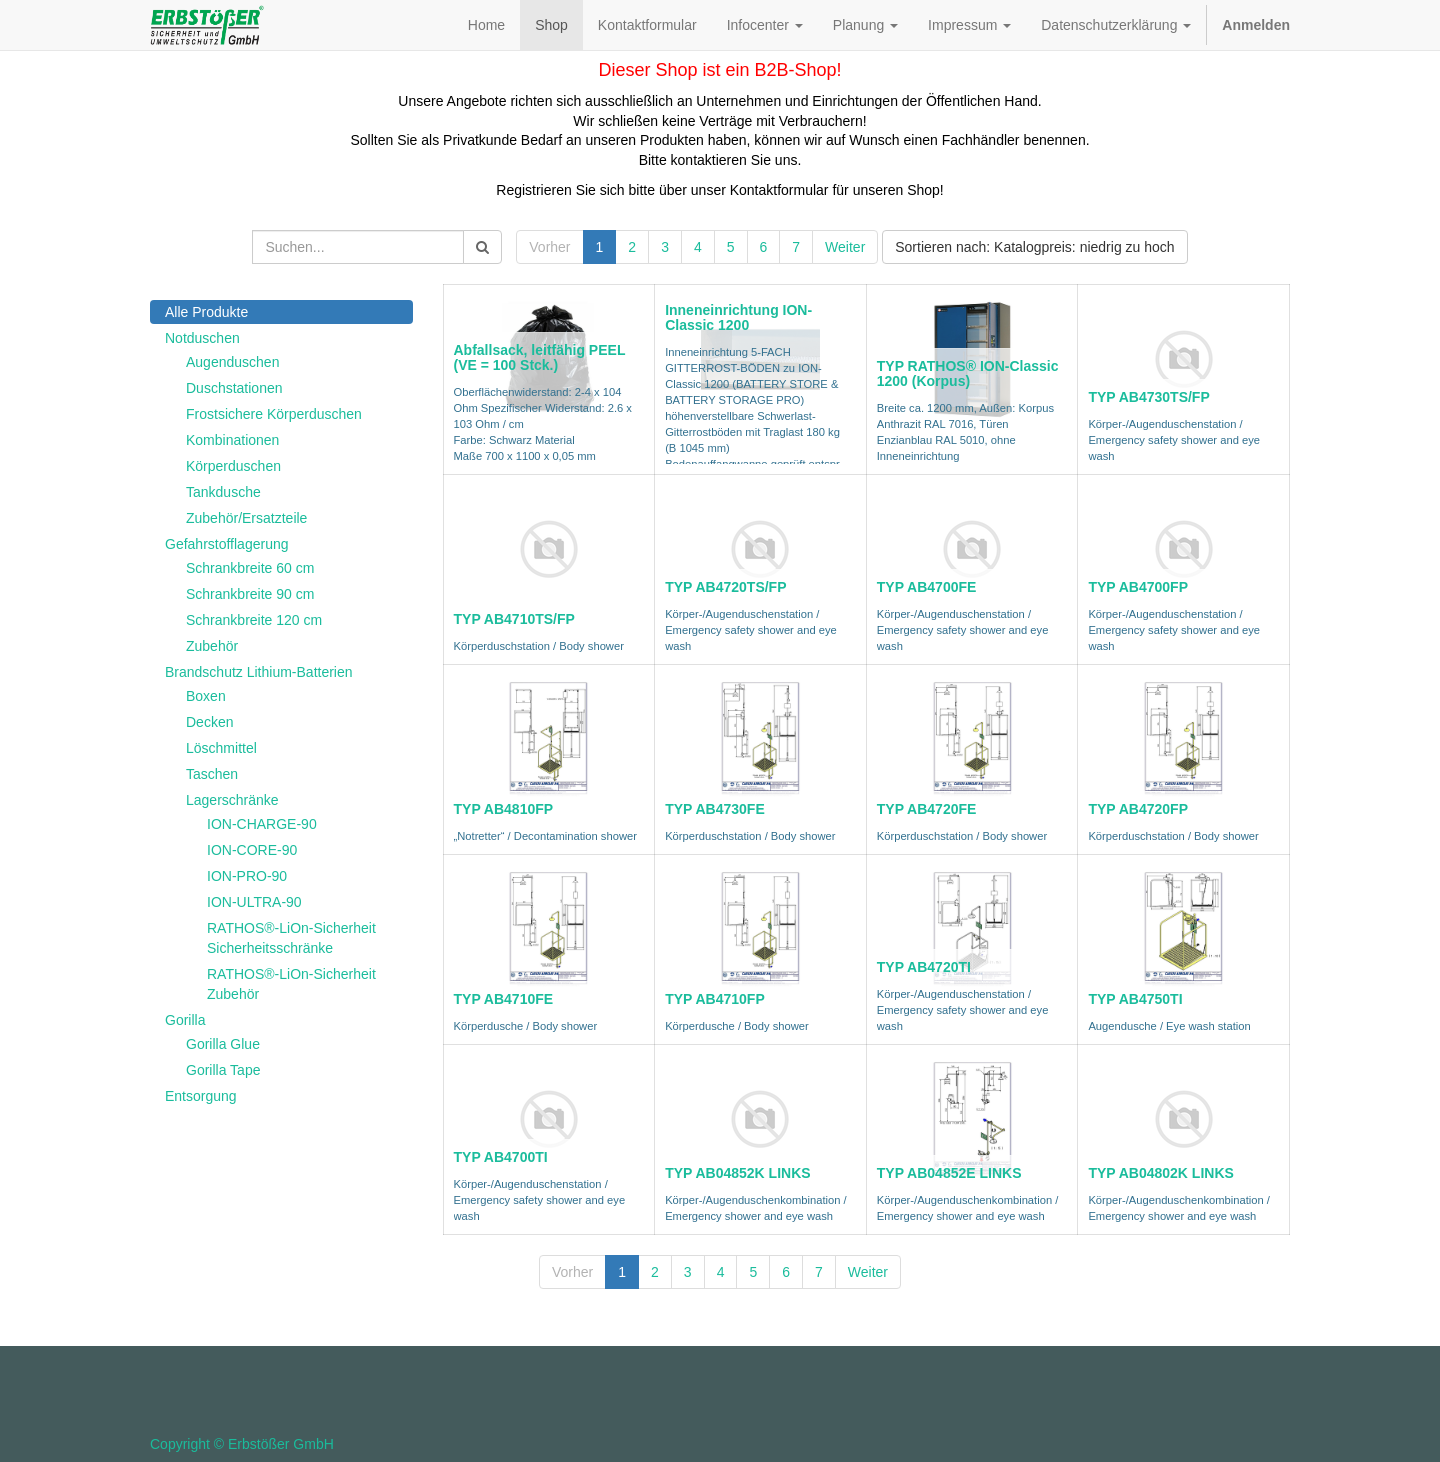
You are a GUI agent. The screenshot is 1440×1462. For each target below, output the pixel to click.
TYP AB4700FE (927, 587)
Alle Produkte (206, 312)
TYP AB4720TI (924, 967)
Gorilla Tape (223, 1070)
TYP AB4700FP (1138, 587)
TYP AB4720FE (927, 809)
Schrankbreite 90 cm (250, 594)
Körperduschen (233, 466)
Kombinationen (232, 440)
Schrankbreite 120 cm (254, 620)
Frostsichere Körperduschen (274, 414)
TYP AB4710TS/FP (514, 619)
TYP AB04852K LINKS (738, 1173)
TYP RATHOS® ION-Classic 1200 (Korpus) (968, 373)
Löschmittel (221, 748)
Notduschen (202, 338)
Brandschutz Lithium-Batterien (259, 672)
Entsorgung (201, 1096)
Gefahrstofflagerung (227, 544)
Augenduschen (232, 362)
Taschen (212, 774)
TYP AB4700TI (501, 1157)
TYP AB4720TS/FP (725, 587)
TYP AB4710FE (504, 999)
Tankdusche (223, 492)
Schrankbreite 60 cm (250, 568)
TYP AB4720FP (1138, 809)
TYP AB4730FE (715, 809)
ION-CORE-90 (252, 850)
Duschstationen (234, 388)
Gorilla (185, 1020)
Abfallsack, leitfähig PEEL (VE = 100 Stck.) (540, 357)
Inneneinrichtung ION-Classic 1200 (738, 317)
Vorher (549, 247)
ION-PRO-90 (247, 876)
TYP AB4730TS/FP (1148, 397)
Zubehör (212, 646)
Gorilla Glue (223, 1044)
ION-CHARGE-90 (262, 824)
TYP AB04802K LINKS (1161, 1173)
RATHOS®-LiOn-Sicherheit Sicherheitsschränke (291, 938)
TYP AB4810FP (504, 809)
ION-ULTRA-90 (254, 902)
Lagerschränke (232, 800)
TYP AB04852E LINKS (949, 1173)
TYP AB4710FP (715, 999)
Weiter (845, 247)
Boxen (206, 696)
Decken (209, 722)
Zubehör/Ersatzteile (246, 518)
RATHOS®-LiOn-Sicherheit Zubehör (291, 984)
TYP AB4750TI (1135, 999)
